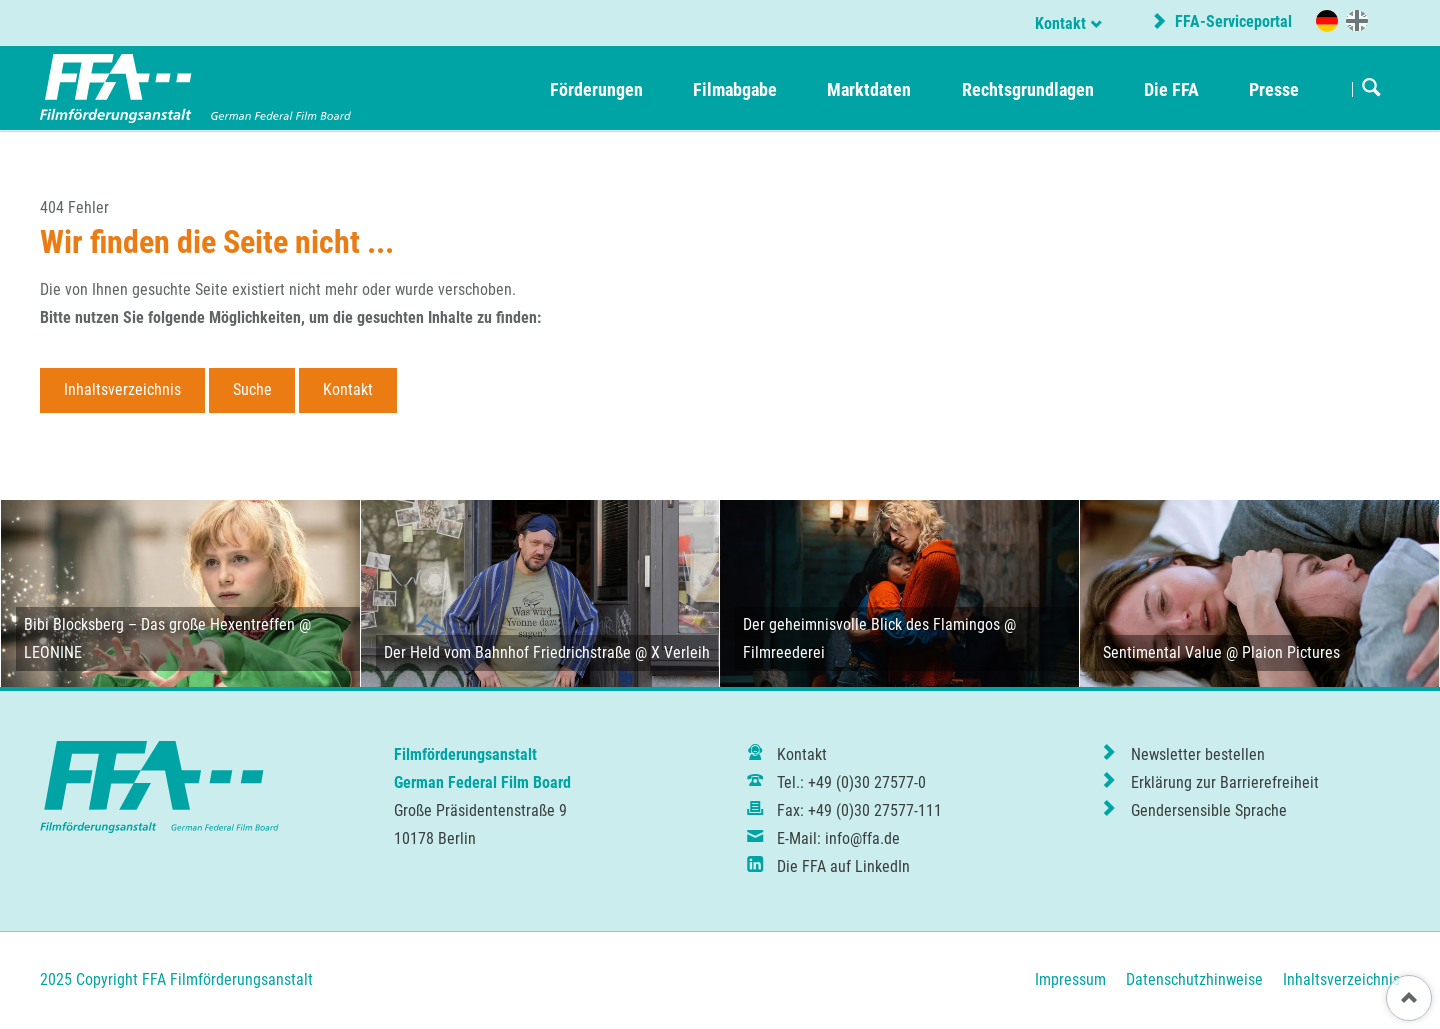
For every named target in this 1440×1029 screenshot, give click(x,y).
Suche (252, 389)
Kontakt (1060, 23)
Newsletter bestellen (1198, 754)
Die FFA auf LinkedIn (843, 866)
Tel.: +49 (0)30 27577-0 (851, 782)
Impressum (1070, 979)
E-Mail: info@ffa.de (838, 838)
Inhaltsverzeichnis (122, 389)
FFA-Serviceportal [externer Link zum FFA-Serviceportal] (1231, 21)
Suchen (1371, 89)
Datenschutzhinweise (1194, 979)
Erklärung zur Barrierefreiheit (1225, 782)
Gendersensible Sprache (1209, 810)
